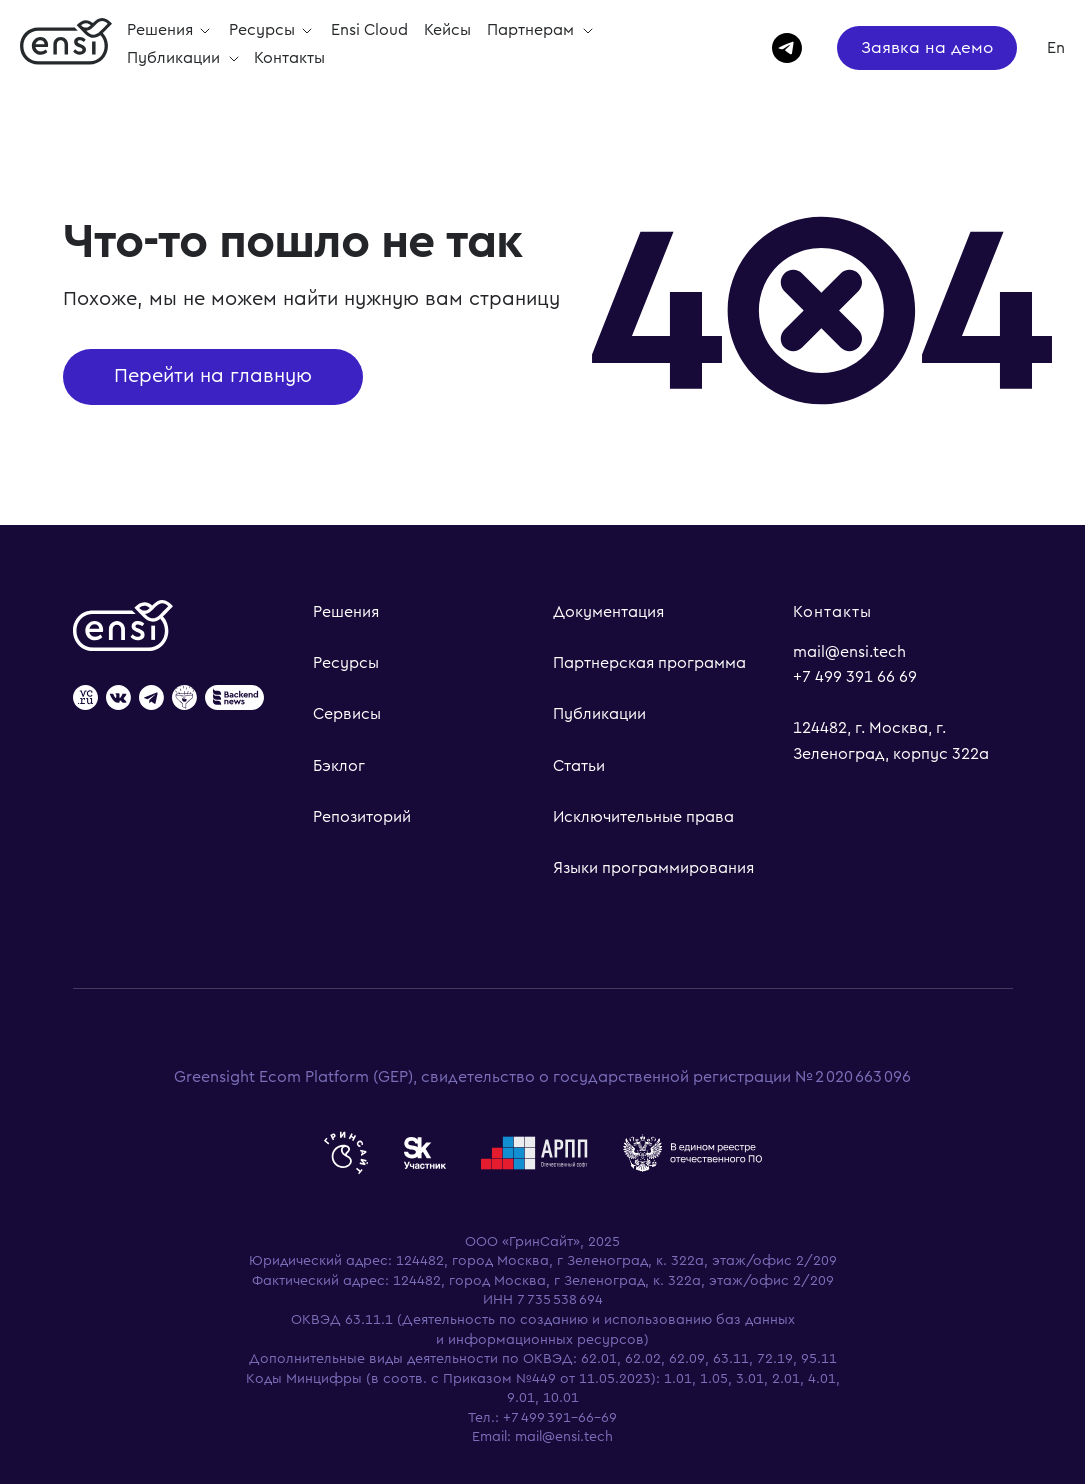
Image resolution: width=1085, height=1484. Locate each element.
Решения (346, 612)
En (1056, 48)
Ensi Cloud (369, 30)
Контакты (289, 58)
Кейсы (447, 30)
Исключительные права (643, 817)
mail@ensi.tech (849, 652)
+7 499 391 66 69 (855, 677)
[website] (85, 699)
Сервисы (347, 714)
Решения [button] (162, 30)
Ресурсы (346, 663)
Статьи (579, 766)
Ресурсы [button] (264, 30)
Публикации (175, 58)
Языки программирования (653, 868)
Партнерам (532, 30)
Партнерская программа (649, 663)
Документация (608, 612)
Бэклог (339, 766)
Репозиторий (362, 817)
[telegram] (778, 48)
